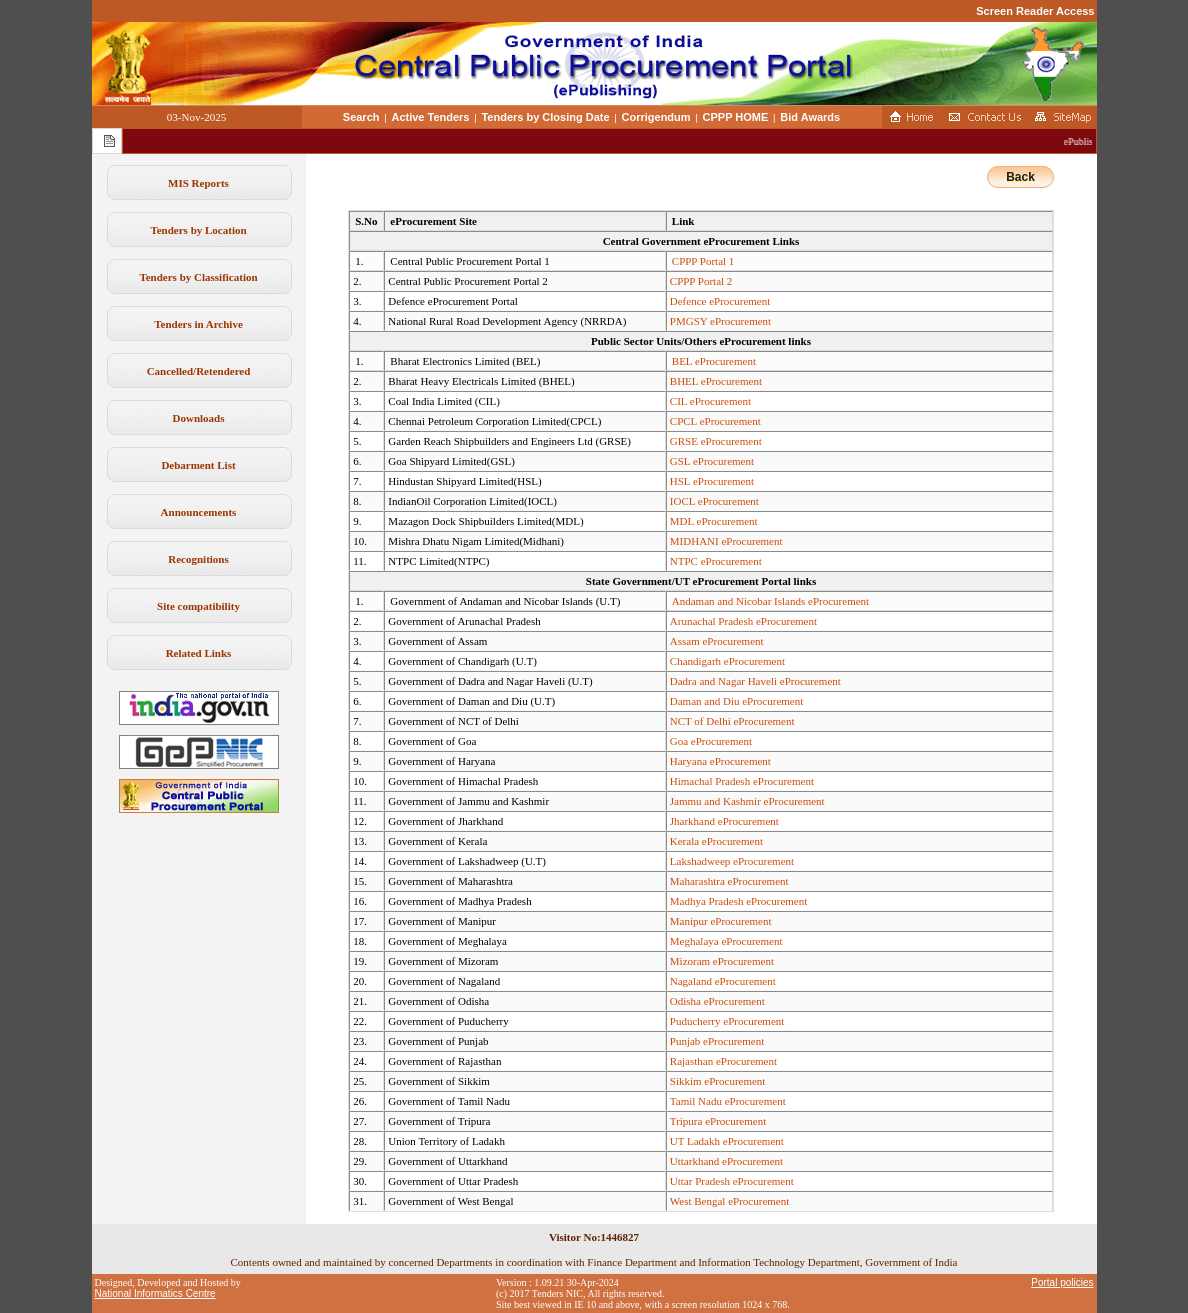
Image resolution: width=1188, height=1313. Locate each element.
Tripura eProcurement (718, 1121)
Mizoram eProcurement (722, 961)
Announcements (199, 512)
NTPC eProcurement (716, 561)
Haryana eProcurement (720, 761)
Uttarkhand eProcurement (726, 1161)
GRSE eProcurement (716, 441)
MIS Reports (198, 183)
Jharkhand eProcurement (724, 821)
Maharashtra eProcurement (729, 881)
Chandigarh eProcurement (727, 661)
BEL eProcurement (714, 361)
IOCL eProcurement (714, 501)
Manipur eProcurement (721, 921)
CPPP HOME (736, 117)
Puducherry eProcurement (727, 1021)
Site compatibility (198, 606)
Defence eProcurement (720, 301)
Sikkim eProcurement (718, 1081)
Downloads (199, 418)
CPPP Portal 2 (701, 281)
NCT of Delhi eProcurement (732, 721)
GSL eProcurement (712, 461)
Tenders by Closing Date (545, 117)
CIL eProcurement (710, 401)
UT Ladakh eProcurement (727, 1141)
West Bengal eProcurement (729, 1201)
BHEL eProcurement (716, 381)
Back (1020, 177)
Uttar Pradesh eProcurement (732, 1181)
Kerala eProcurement (716, 841)
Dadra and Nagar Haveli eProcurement (755, 681)
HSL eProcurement (712, 481)
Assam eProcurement (717, 641)
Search (361, 117)
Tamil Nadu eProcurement (728, 1101)
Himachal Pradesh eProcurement (742, 781)
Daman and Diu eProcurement (736, 701)
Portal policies (1062, 1282)
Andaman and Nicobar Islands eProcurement (770, 601)
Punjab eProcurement (717, 1041)
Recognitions (198, 559)
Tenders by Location (198, 230)
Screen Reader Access (1035, 11)
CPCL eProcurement (715, 421)
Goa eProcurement (711, 741)
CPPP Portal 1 (703, 261)
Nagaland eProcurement (723, 981)
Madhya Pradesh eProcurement (738, 901)
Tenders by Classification (198, 277)
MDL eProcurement (714, 521)
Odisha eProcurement (717, 1001)
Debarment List (198, 465)
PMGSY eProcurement (720, 321)
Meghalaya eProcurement (726, 941)
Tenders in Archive (198, 324)
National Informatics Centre (155, 1293)
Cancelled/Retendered (199, 371)
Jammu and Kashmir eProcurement (747, 801)
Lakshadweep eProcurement (732, 861)
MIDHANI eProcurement (726, 541)
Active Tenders (430, 117)
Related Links (199, 653)
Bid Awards (810, 117)
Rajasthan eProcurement (723, 1061)
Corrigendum (656, 117)
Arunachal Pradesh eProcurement (743, 621)
